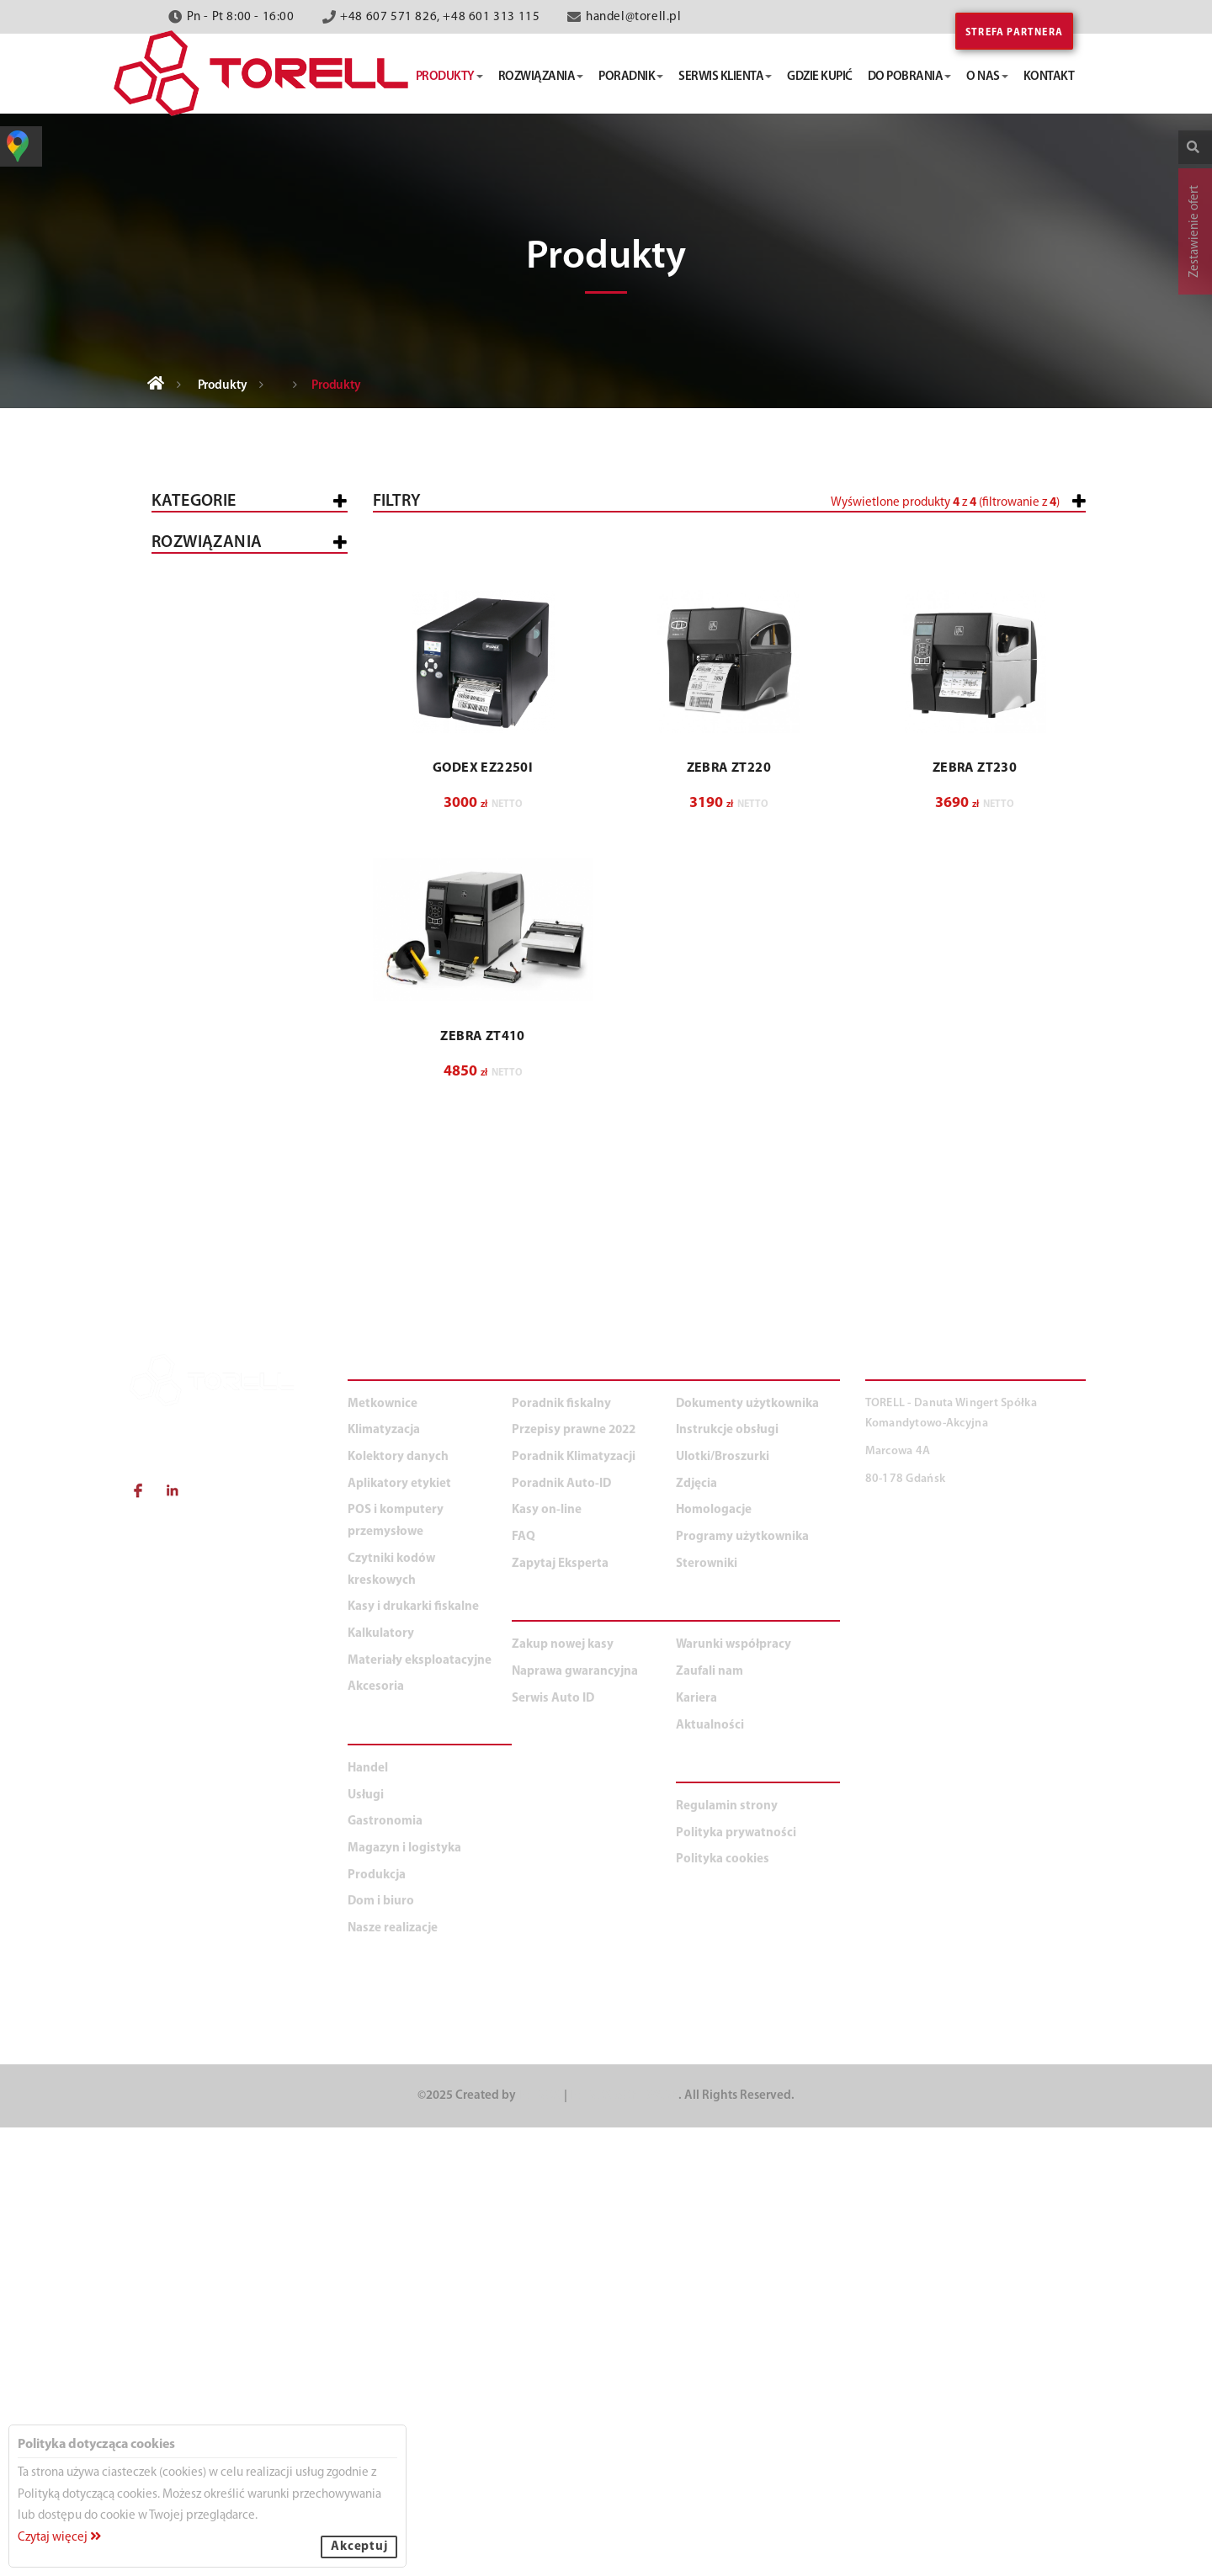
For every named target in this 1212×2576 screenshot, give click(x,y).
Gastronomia (208, 1412)
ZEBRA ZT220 (729, 1148)
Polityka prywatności (736, 2282)
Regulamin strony (727, 2255)
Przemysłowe (220, 904)
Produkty (222, 386)
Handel (188, 1323)
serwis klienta (725, 77)
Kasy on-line (547, 1958)
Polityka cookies (722, 2308)
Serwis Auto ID (553, 2147)
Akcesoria (198, 1188)
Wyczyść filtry (1032, 901)
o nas (987, 77)
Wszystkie (196, 552)
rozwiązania (541, 77)
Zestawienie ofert (1194, 231)
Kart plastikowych (238, 927)
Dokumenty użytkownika (747, 1852)
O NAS (698, 2061)
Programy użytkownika (742, 1985)
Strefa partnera (1014, 33)
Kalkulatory (206, 1099)
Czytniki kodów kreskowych (214, 794)
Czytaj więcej (59, 2537)
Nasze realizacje (393, 2377)
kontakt (1049, 77)
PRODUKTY (387, 1819)
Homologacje (714, 1958)
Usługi (185, 1368)
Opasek (200, 972)
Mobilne (203, 995)
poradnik (630, 77)
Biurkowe (208, 881)
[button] (974, 573)
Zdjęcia (696, 1932)
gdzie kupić (820, 77)
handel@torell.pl (634, 17)
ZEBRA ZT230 (975, 1148)
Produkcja (199, 1501)
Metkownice (203, 641)
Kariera (696, 2147)
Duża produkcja (263, 1579)
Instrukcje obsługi (727, 1878)
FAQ (523, 1985)
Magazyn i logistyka (230, 1457)
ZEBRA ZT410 (482, 1417)
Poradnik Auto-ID (561, 1932)
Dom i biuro (201, 1622)
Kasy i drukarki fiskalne (242, 597)
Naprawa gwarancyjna (575, 2120)
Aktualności (710, 2173)
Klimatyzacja (207, 1055)
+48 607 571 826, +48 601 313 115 (440, 17)
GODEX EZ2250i (483, 1148)
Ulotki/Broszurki (722, 1905)
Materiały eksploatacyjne (247, 1144)
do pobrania (910, 77)
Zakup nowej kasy (563, 2093)
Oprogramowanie (234, 949)
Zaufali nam (709, 2120)
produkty (449, 77)
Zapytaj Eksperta (560, 2012)
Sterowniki (706, 2012)
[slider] (619, 566)
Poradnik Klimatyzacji (573, 1905)
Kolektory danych (224, 743)
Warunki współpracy (733, 2093)
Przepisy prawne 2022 (573, 1878)
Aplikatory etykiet (224, 845)
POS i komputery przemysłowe (216, 692)
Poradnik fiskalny (561, 1852)
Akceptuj (359, 2547)
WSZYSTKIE (196, 1278)
